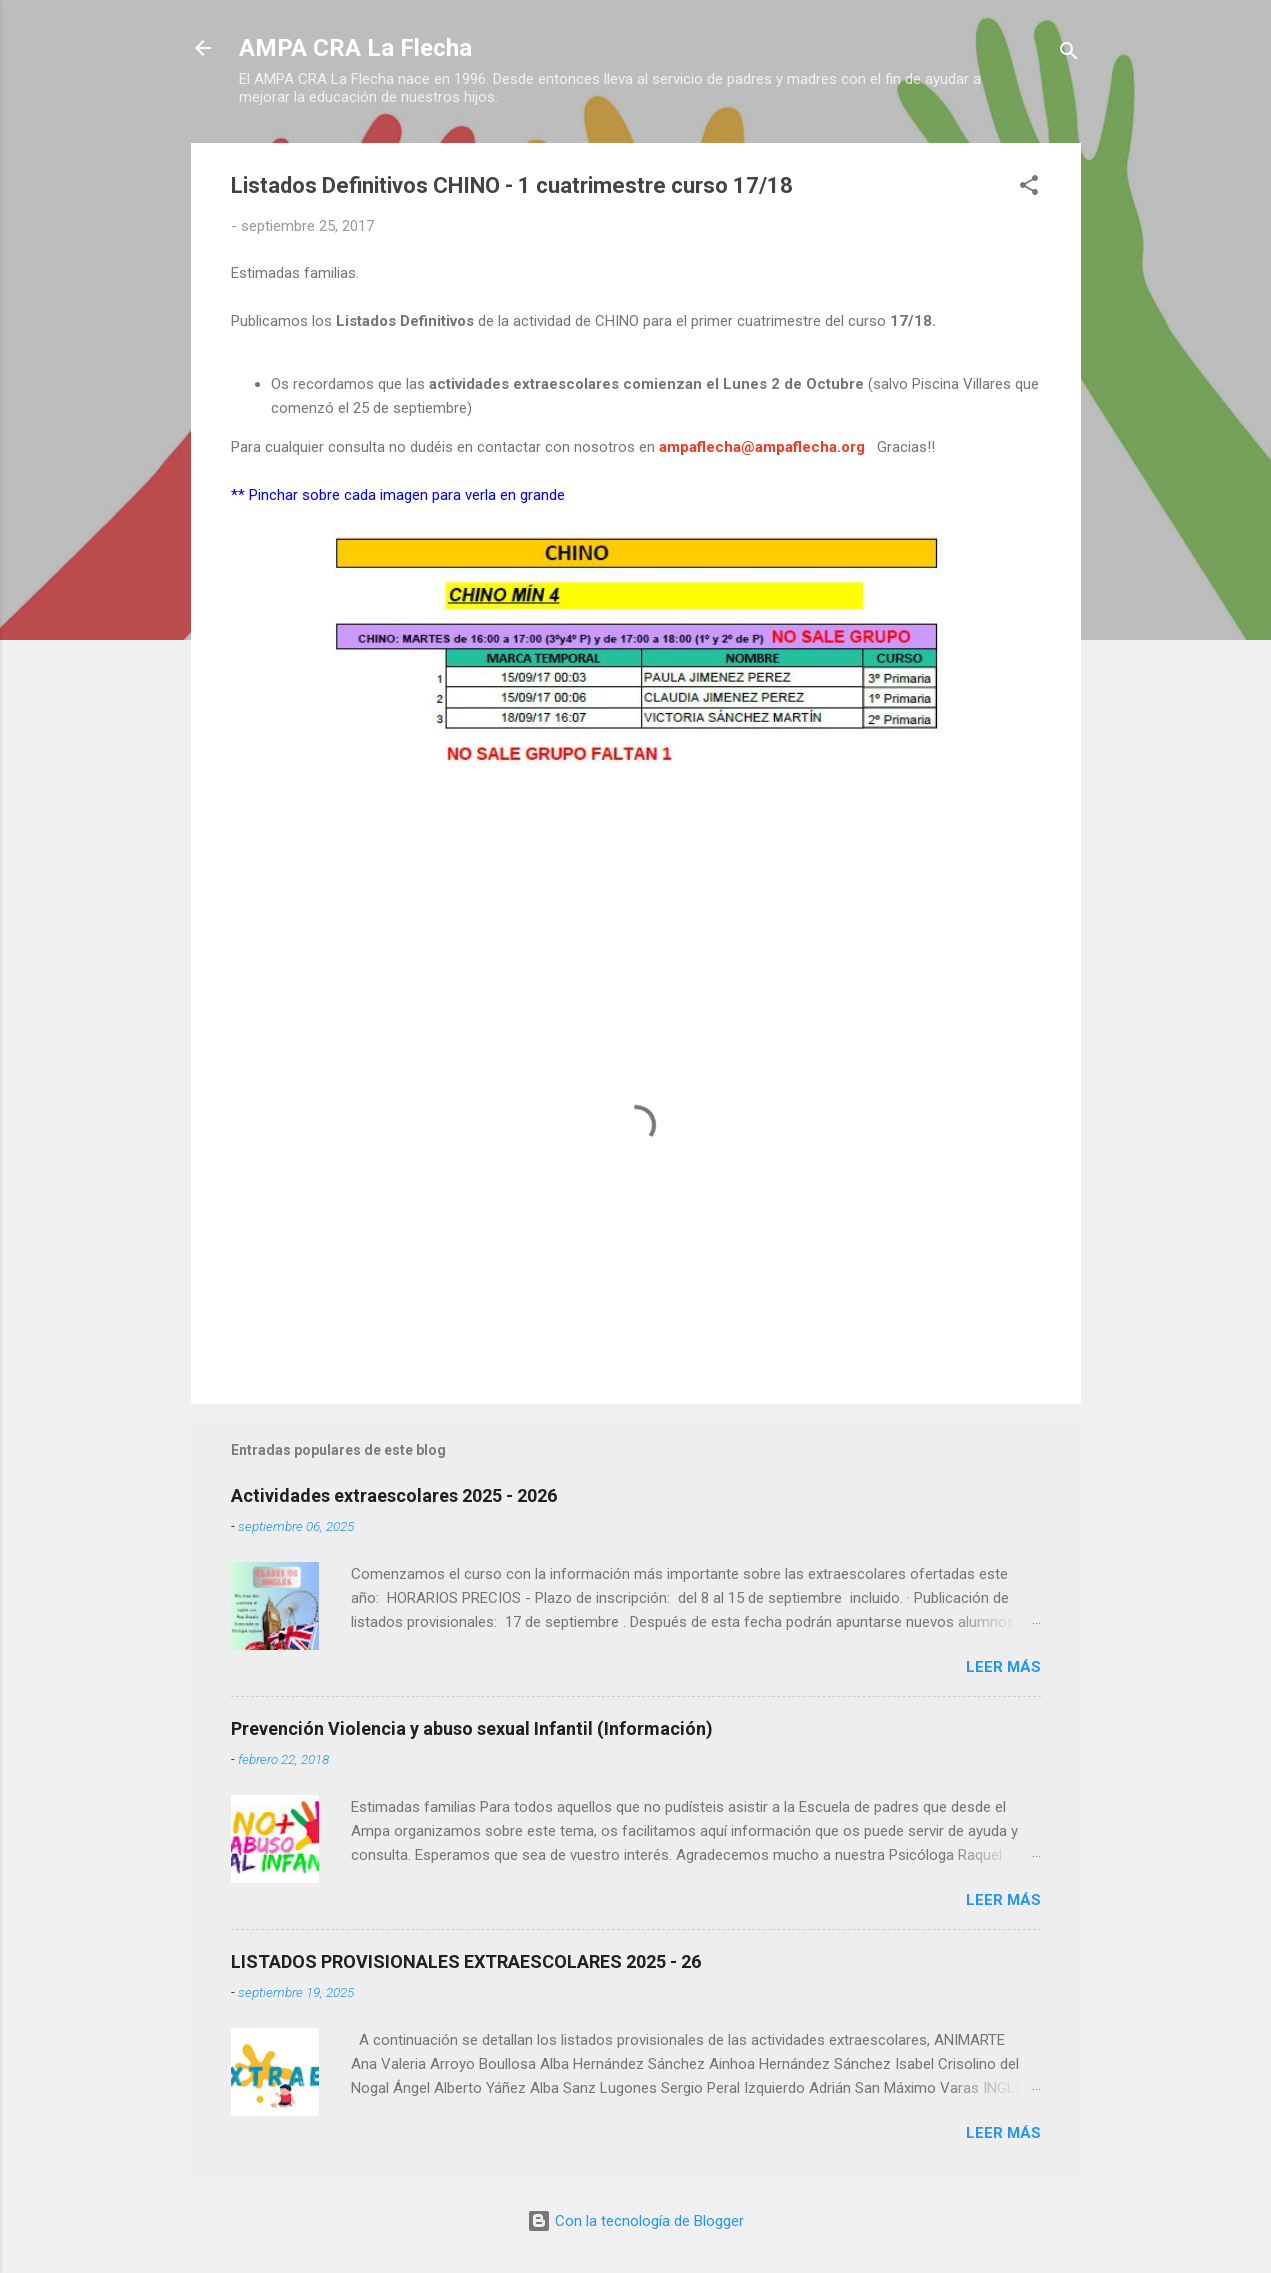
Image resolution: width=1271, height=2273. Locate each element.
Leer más (1003, 1667)
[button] (1029, 188)
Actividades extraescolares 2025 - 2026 (394, 1495)
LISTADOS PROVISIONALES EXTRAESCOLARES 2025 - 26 (466, 1961)
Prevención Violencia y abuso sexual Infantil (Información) (472, 1728)
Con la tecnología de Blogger (635, 2221)
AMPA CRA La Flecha (355, 48)
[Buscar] (1069, 54)
